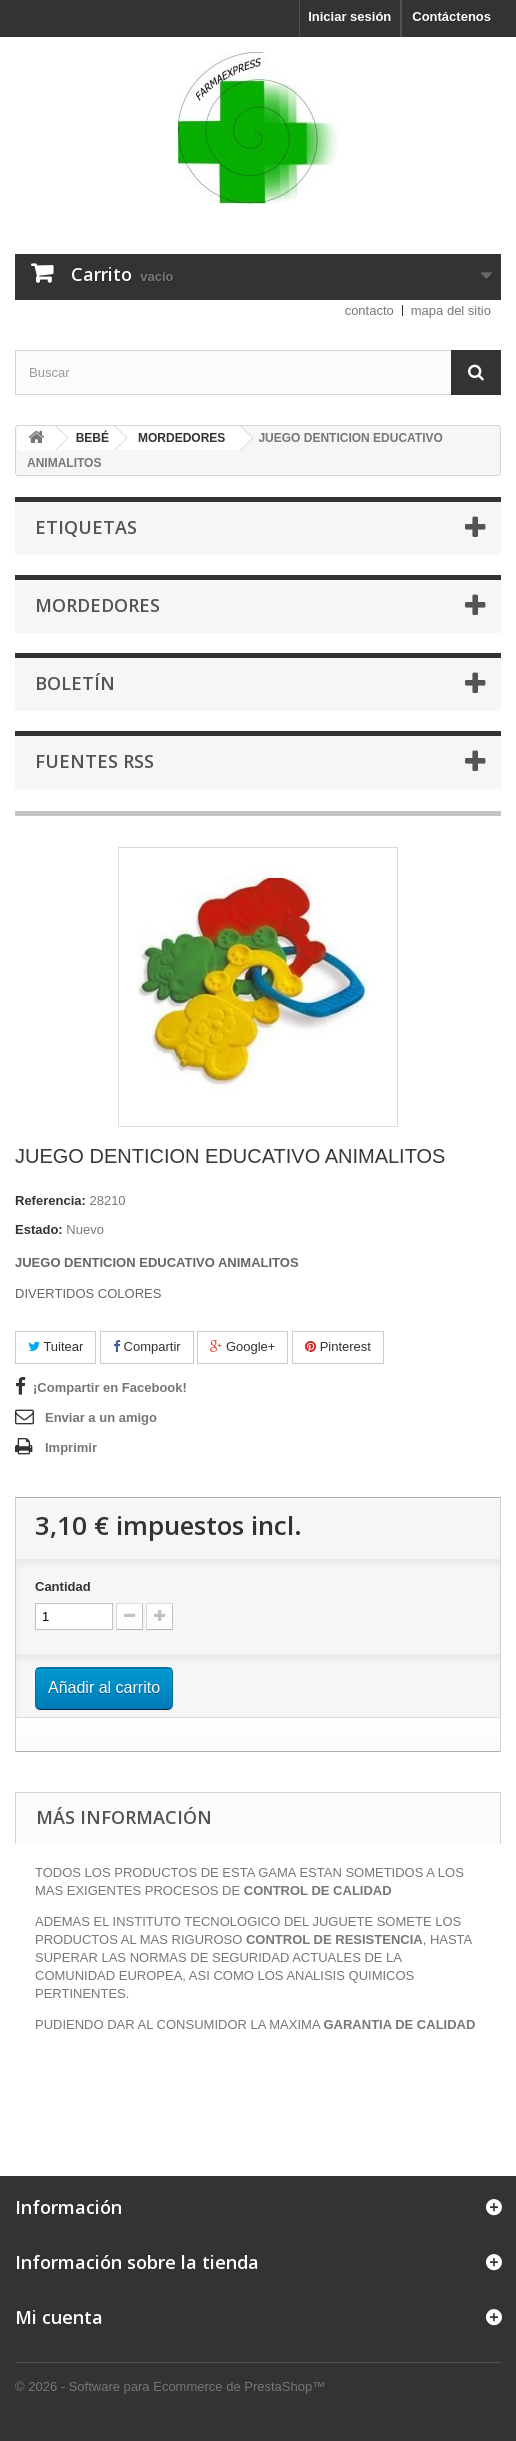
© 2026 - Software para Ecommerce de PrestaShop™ (170, 2386)
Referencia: (50, 1200)
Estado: (39, 1229)
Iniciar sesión (349, 16)
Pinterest (338, 1346)
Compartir (147, 1346)
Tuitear (55, 1346)
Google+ (242, 1346)
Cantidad (63, 1586)
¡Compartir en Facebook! (110, 1387)
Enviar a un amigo (101, 1417)
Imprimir (71, 1447)
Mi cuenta (59, 2317)
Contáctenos (451, 16)
